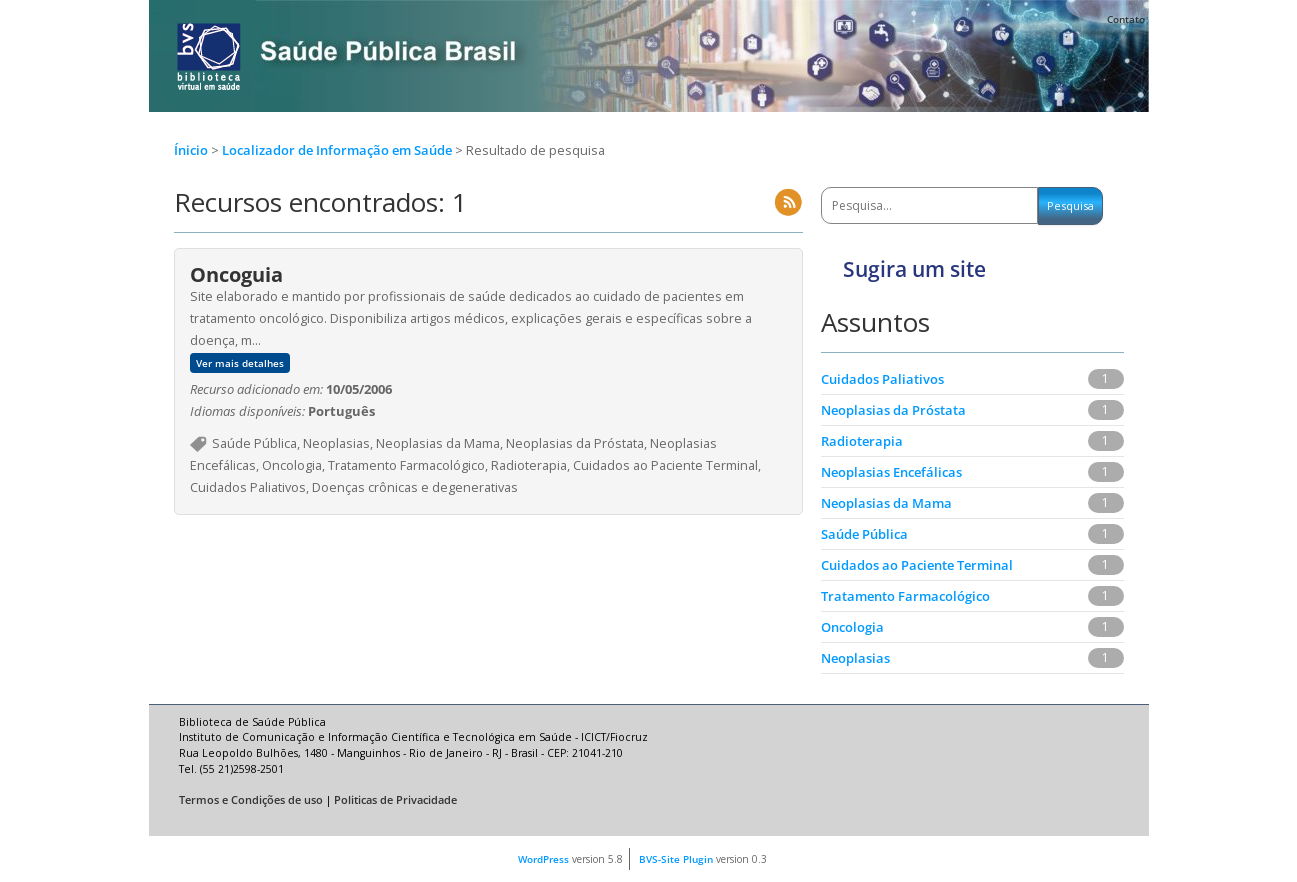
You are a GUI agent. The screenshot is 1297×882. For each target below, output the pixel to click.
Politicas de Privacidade (395, 800)
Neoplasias (855, 658)
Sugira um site (914, 269)
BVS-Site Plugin (676, 859)
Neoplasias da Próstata (893, 410)
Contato (1126, 19)
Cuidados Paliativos (882, 379)
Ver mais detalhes (240, 363)
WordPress (543, 859)
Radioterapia (862, 441)
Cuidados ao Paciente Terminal (917, 565)
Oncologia (852, 627)
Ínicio (191, 150)
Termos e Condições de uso (251, 800)
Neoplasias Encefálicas (891, 472)
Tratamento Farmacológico (905, 596)
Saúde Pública (864, 534)
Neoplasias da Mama (886, 503)
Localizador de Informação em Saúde (338, 150)
